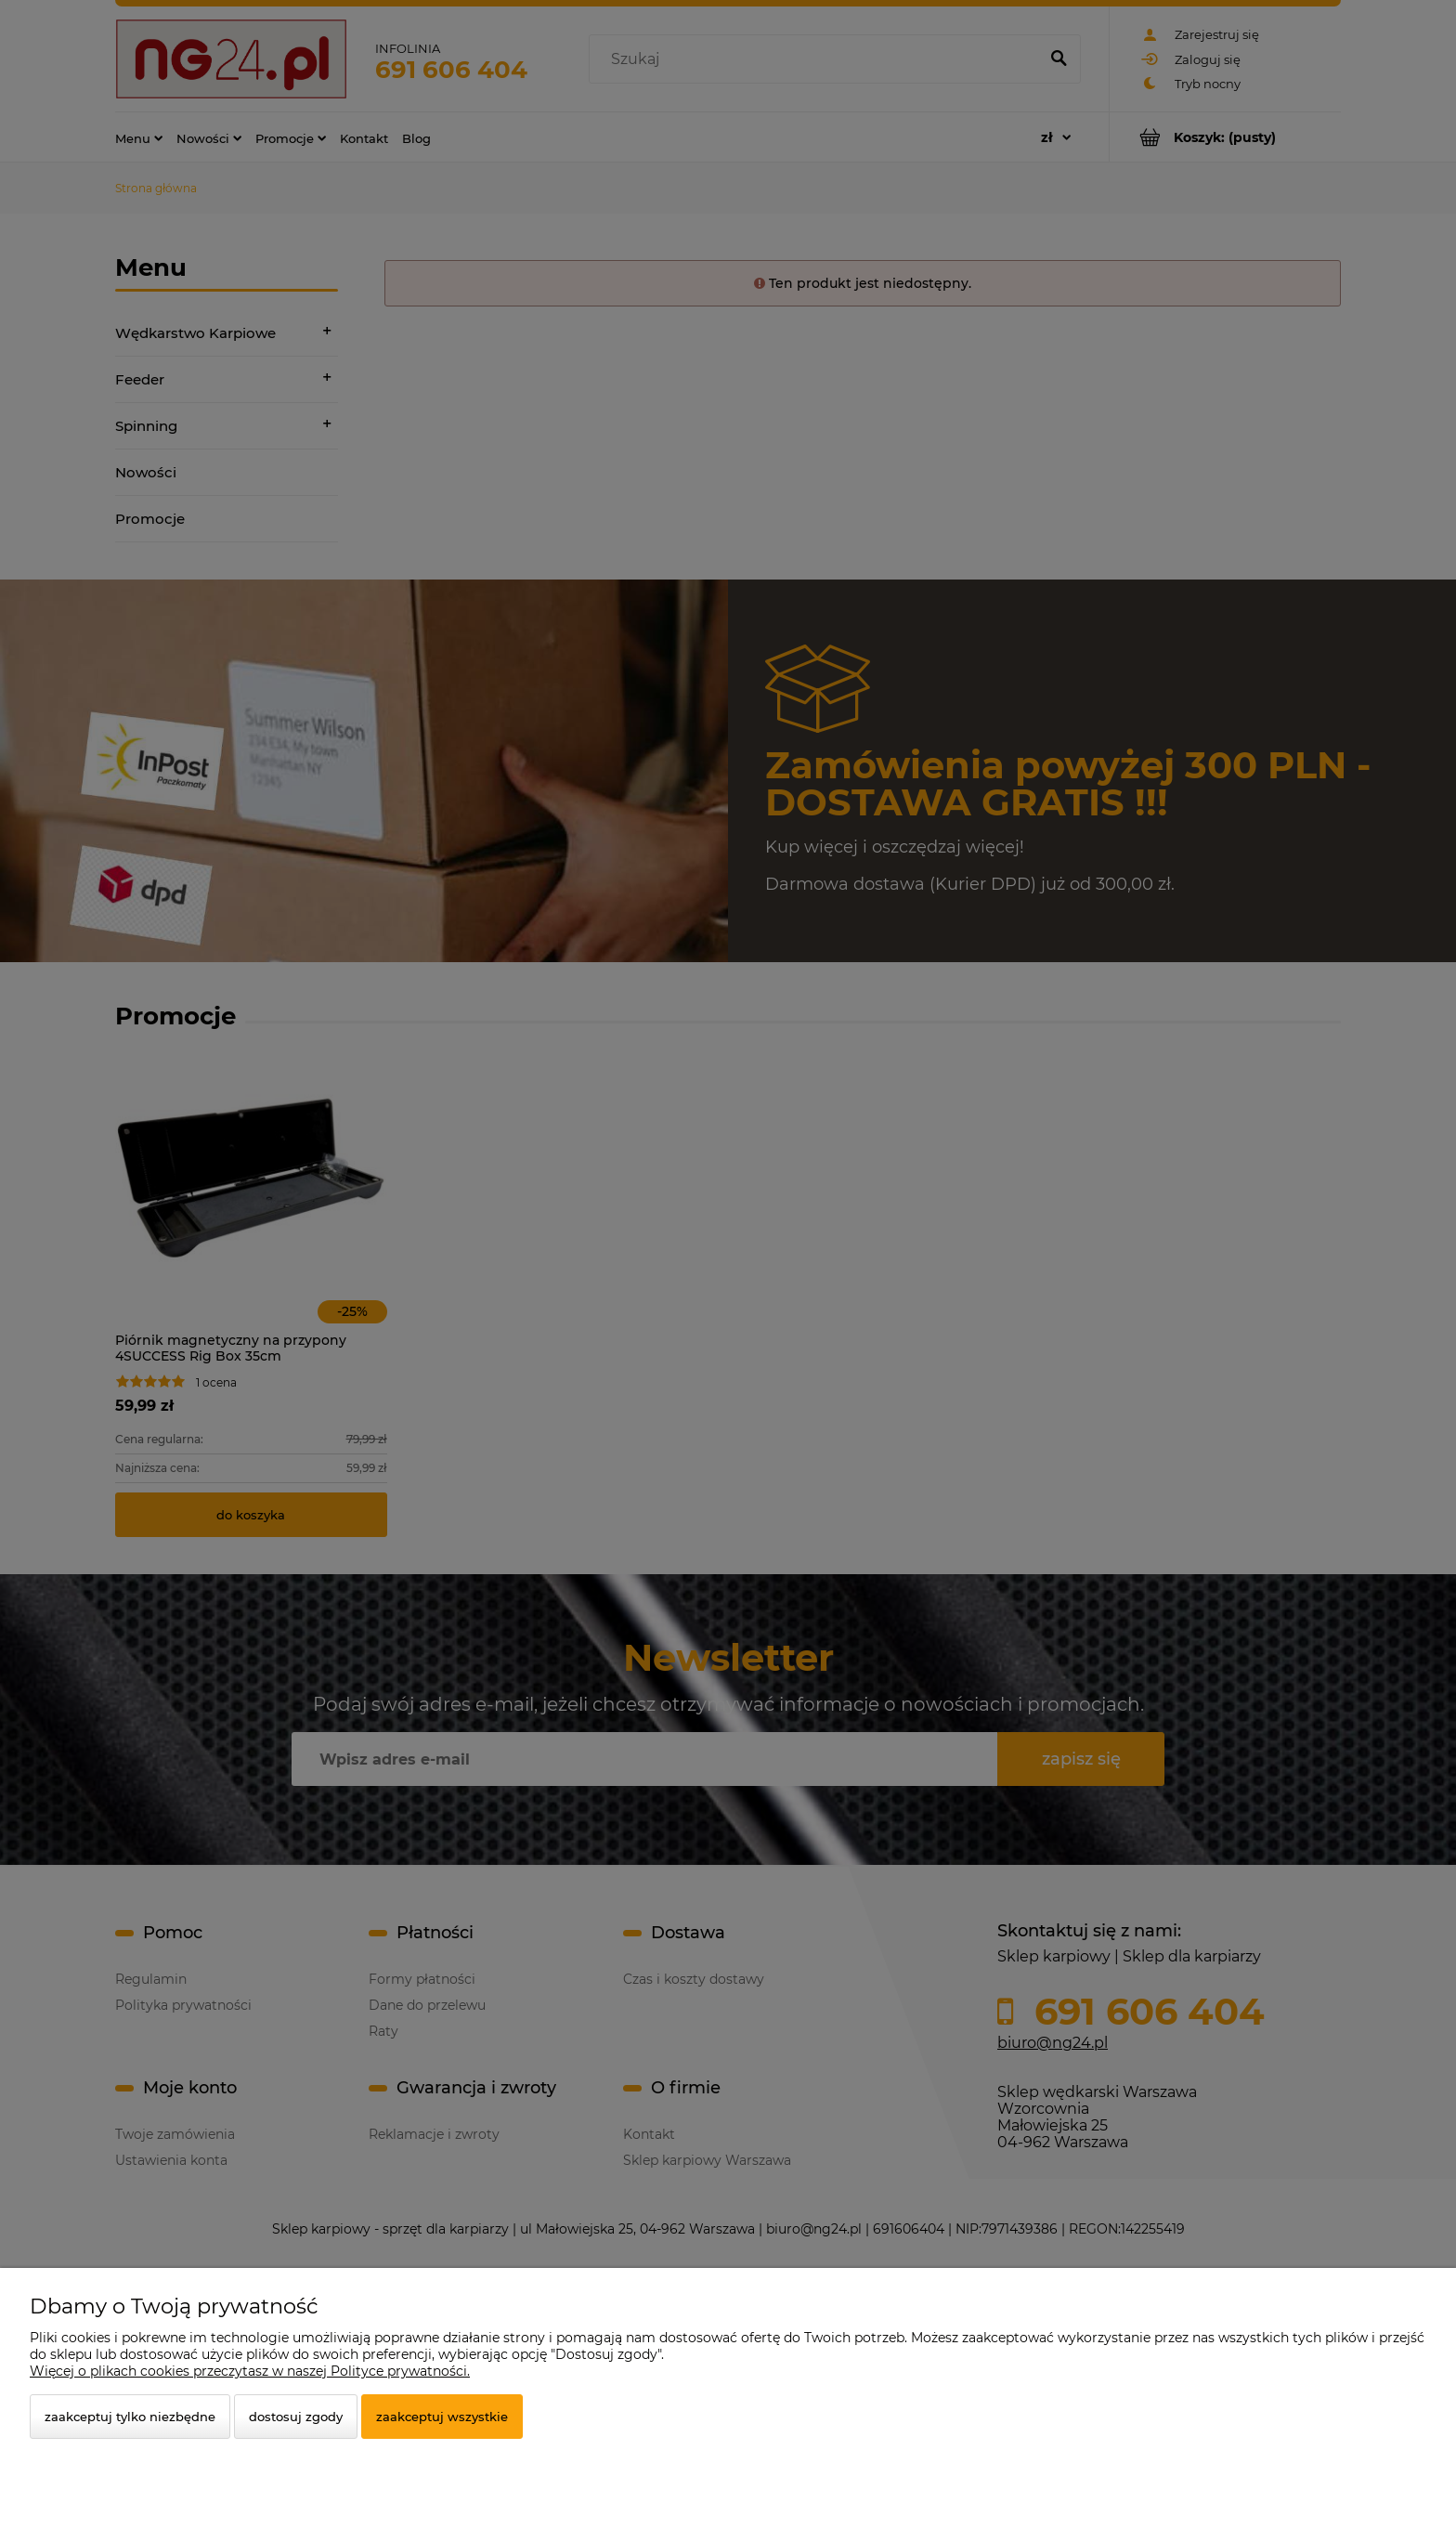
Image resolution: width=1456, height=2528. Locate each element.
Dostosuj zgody (296, 2416)
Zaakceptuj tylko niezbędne (130, 2416)
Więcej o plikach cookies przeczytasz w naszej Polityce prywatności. (250, 2371)
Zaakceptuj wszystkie (442, 2416)
